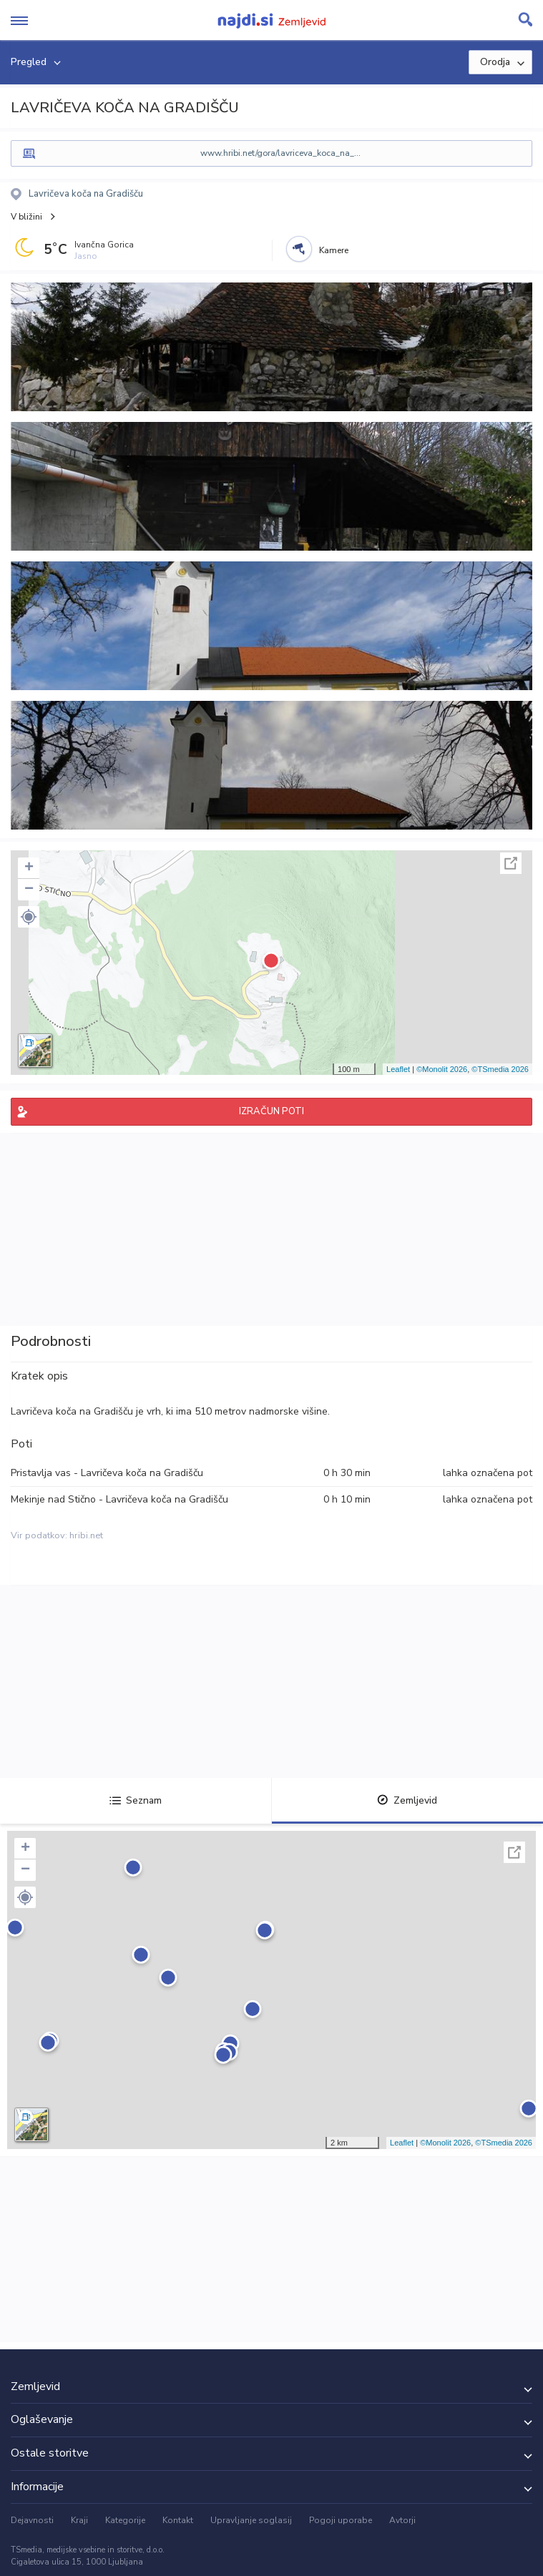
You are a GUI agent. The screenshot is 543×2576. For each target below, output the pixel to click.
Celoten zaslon (511, 863)
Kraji (79, 2520)
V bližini (26, 216)
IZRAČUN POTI (271, 1111)
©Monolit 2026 (441, 1069)
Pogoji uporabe (340, 2520)
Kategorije (125, 2520)
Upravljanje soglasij (251, 2520)
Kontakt (177, 2520)
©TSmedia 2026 (500, 1069)
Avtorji (402, 2520)
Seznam (135, 1800)
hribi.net (86, 1535)
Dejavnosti (32, 2520)
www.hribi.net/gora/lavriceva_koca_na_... (280, 153)
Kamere (333, 250)
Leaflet (398, 1069)
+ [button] (29, 868)
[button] (28, 917)
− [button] (29, 889)
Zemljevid (407, 1800)
